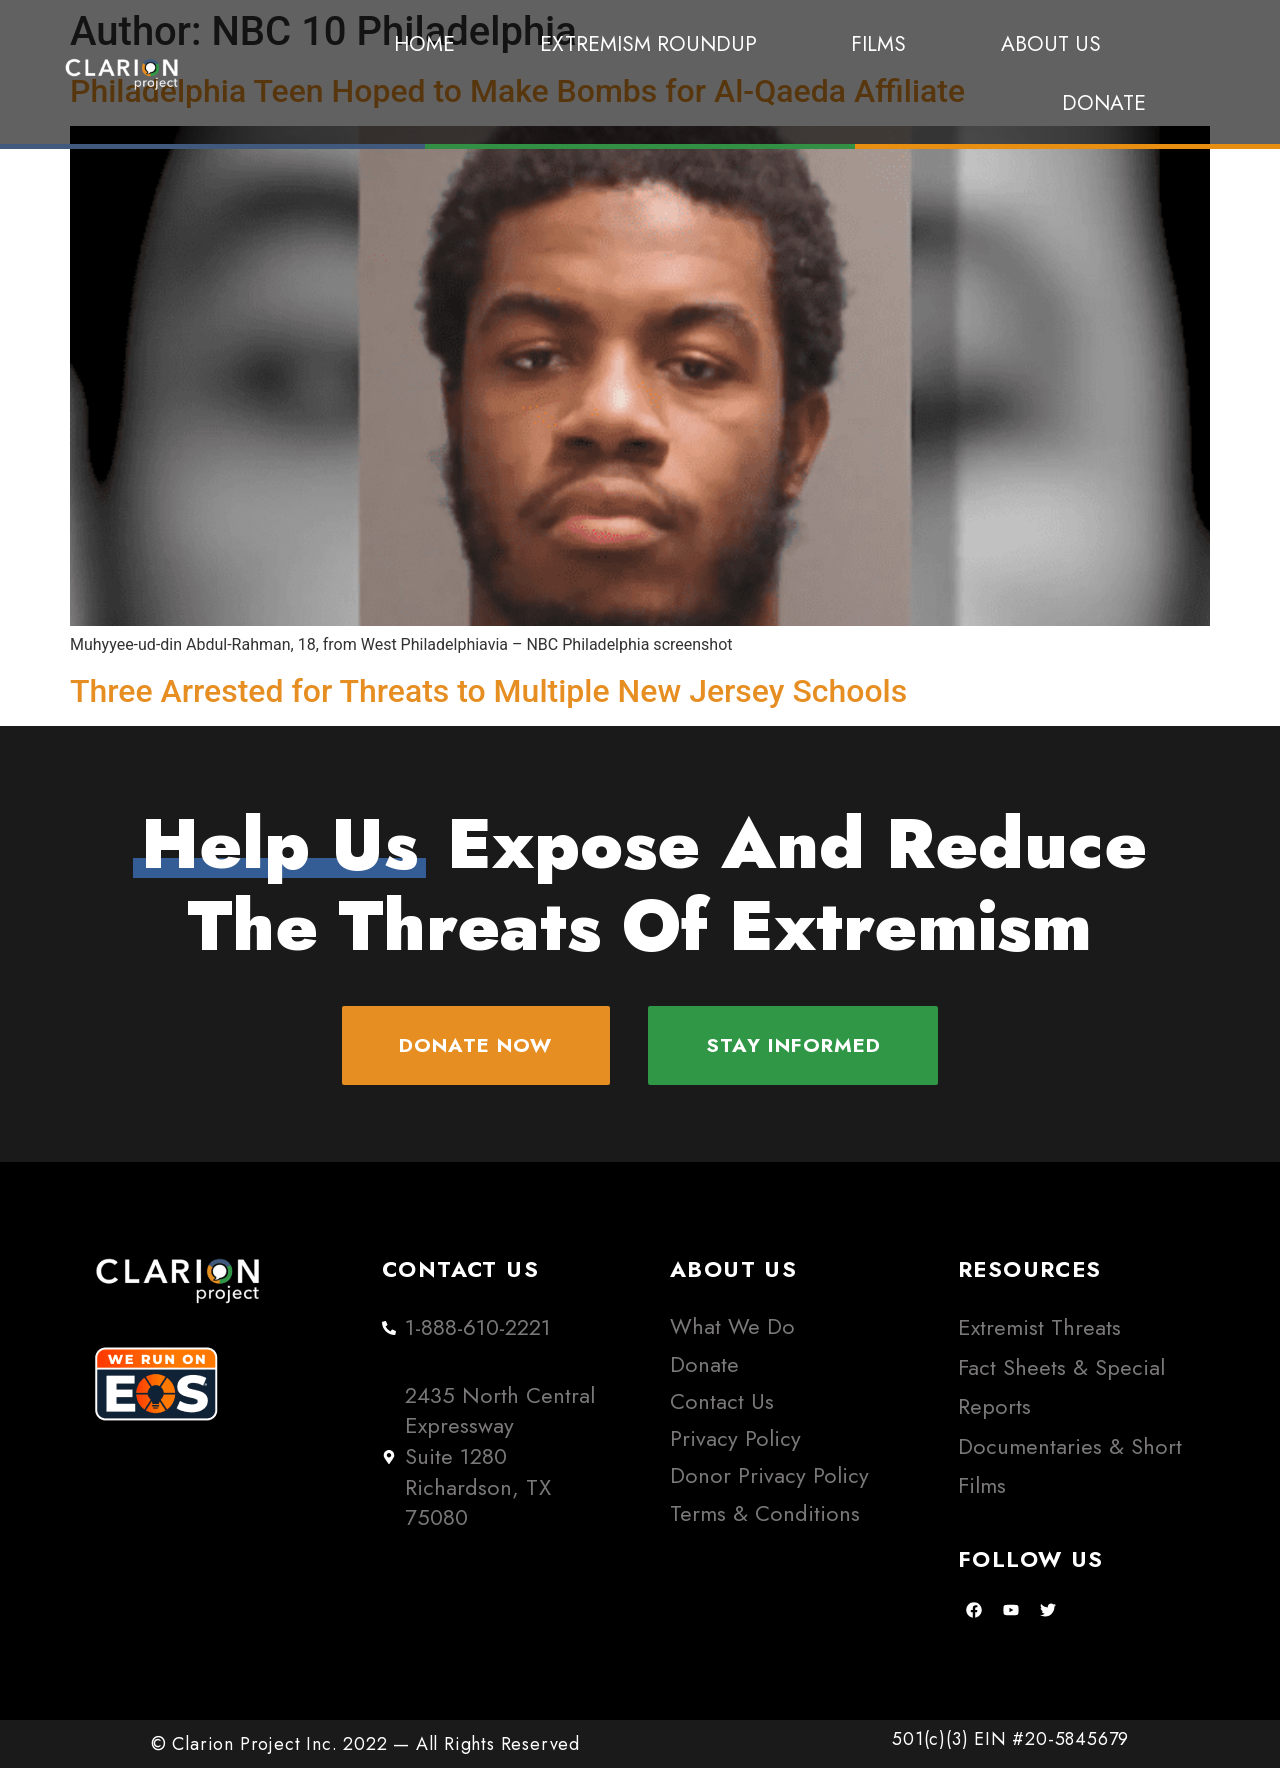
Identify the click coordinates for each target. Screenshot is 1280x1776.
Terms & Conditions (765, 1521)
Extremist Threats (1039, 1335)
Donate (1104, 103)
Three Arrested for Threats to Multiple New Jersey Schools (488, 691)
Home (424, 44)
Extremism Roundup (653, 44)
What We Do (732, 1334)
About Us (1051, 44)
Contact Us (722, 1409)
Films (883, 44)
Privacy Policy (735, 1446)
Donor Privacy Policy (769, 1483)
